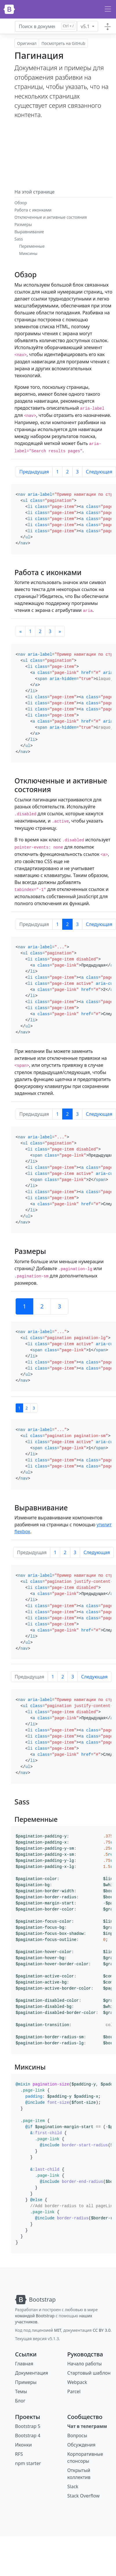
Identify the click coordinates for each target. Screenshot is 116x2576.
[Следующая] (60, 631)
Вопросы (77, 2435)
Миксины (28, 253)
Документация (31, 2373)
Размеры (23, 224)
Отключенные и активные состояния (50, 217)
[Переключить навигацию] (108, 9)
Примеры (25, 2382)
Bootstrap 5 (27, 2426)
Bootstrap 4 (27, 2435)
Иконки (23, 2445)
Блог (20, 2401)
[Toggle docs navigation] (108, 26)
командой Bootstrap (35, 2315)
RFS (19, 2454)
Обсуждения (81, 2445)
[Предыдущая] (20, 631)
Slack (72, 2486)
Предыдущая (34, 471)
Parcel (74, 2391)
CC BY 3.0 (102, 2330)
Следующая (97, 1552)
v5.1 (86, 26)
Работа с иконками (32, 210)
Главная (24, 2363)
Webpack (77, 2382)
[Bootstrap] (9, 9)
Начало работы (84, 2363)
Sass (18, 239)
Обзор (20, 202)
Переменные (32, 246)
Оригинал (26, 43)
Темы (21, 2391)
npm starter (28, 2463)
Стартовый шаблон (89, 2373)
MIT (57, 2330)
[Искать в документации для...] (46, 26)
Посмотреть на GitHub (63, 43)
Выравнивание (29, 231)
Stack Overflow (83, 2496)
